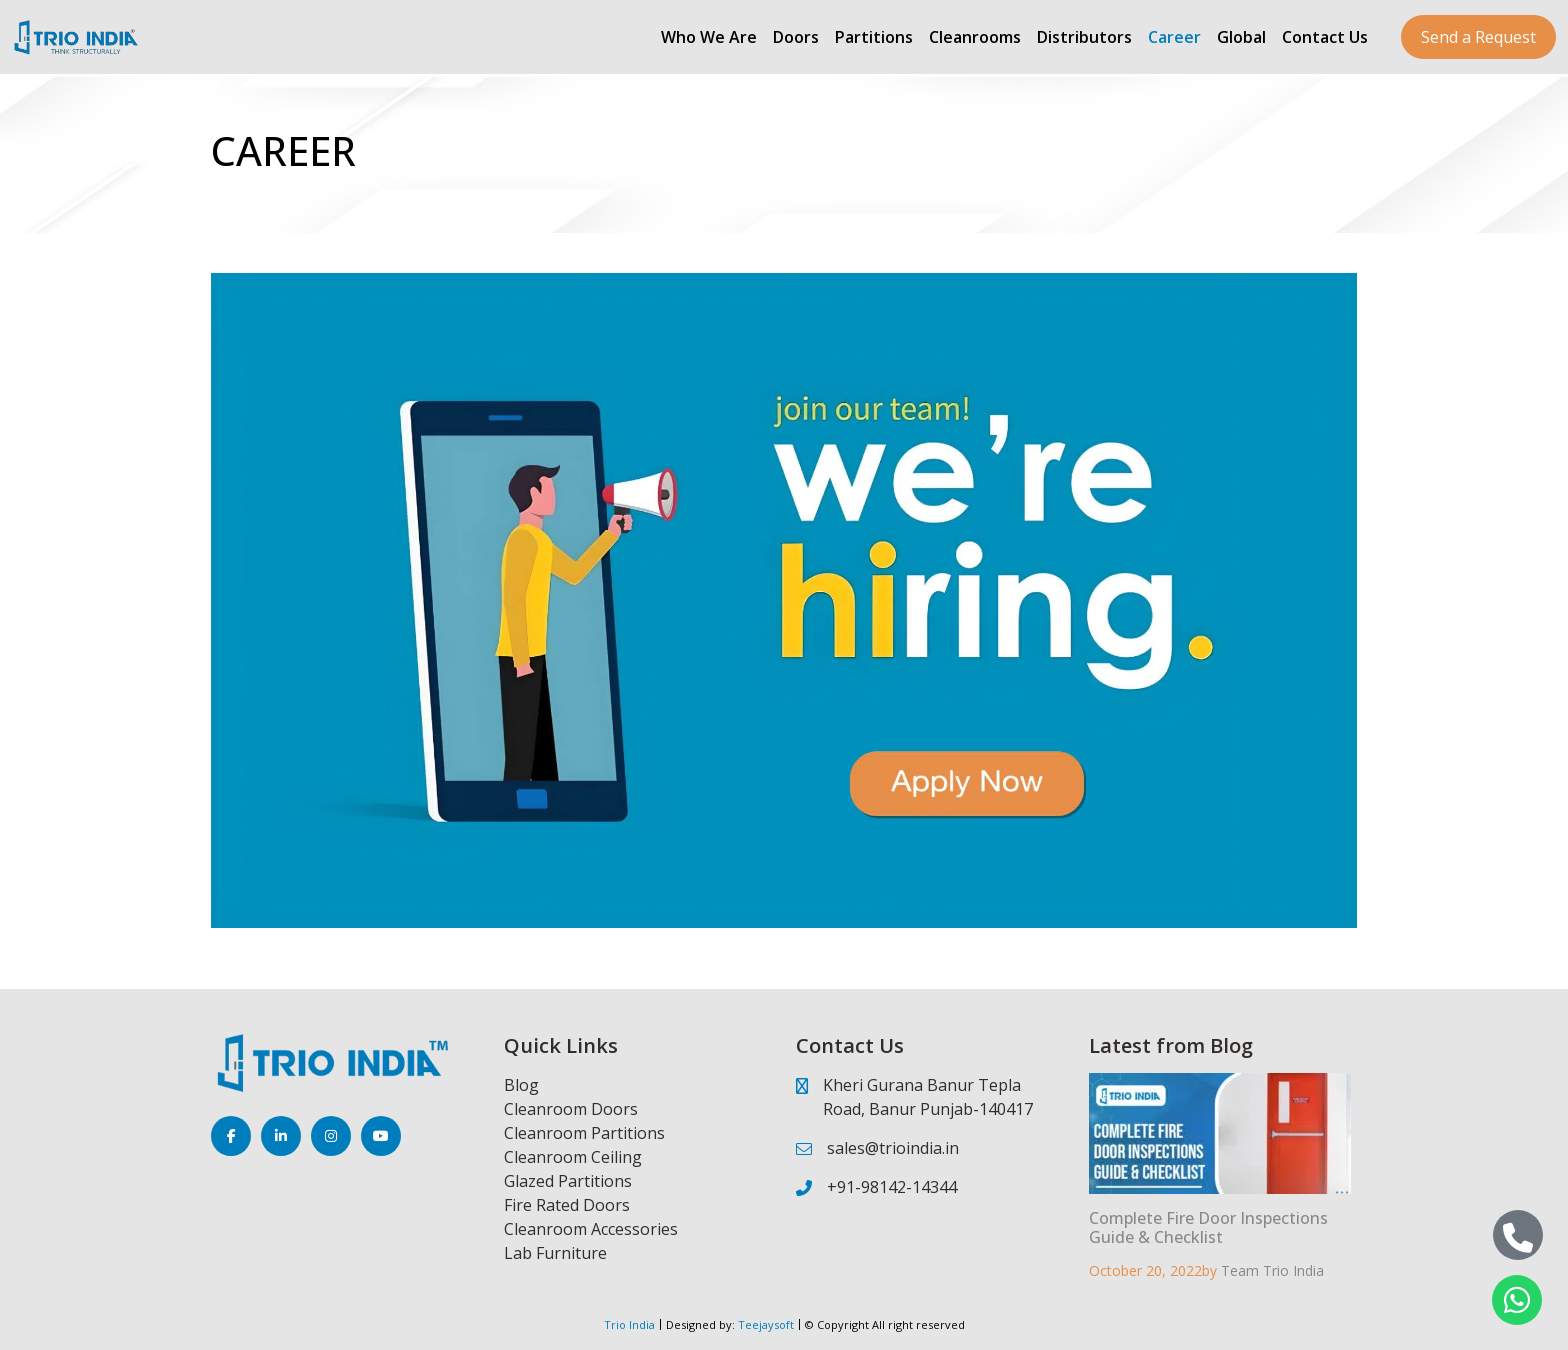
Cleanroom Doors (571, 1109)
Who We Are (709, 37)
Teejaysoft (764, 1324)
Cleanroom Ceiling (573, 1157)
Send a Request (1478, 37)
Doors (796, 37)
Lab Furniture (555, 1253)
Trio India (629, 1324)
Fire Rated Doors (567, 1205)
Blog (521, 1085)
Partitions (874, 37)
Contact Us (1325, 37)
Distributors (1084, 37)
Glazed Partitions (568, 1181)
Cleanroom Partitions (584, 1133)
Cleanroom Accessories (591, 1229)
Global (1241, 37)
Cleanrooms (975, 37)
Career (1174, 37)
